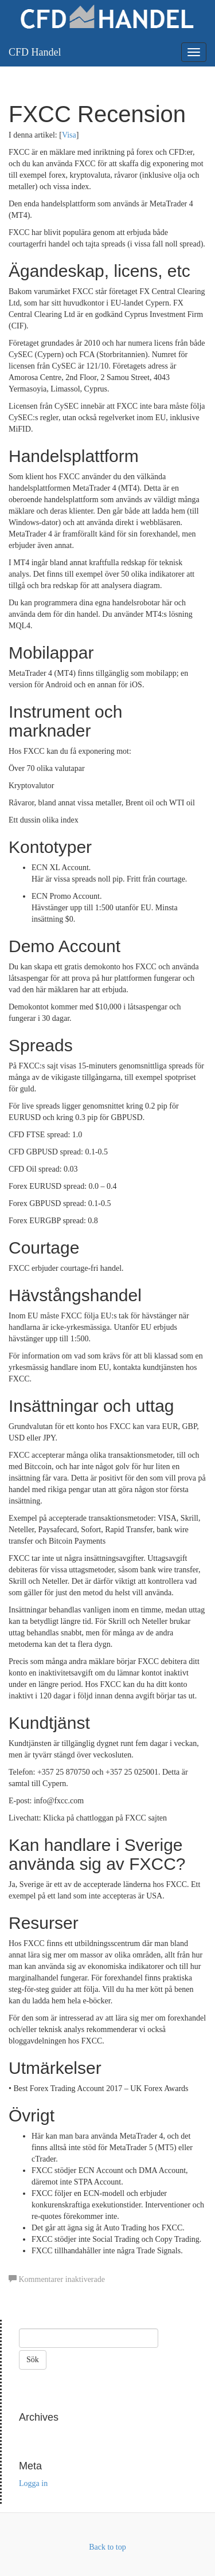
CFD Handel (35, 52)
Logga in (33, 2483)
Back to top (107, 2547)
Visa (69, 135)
